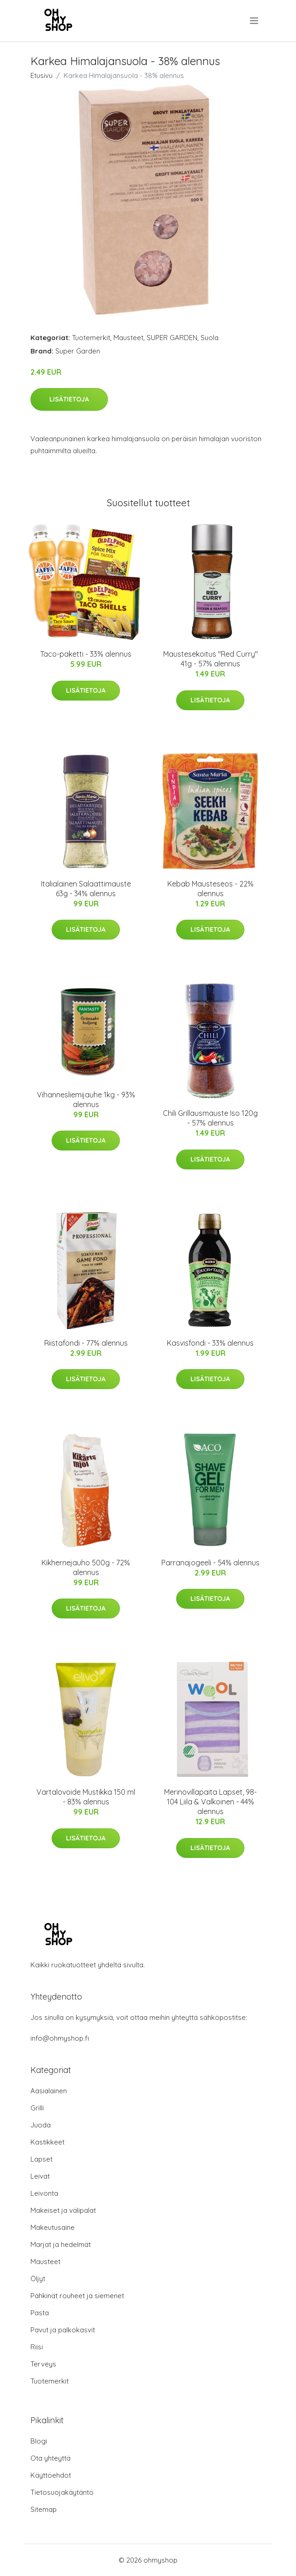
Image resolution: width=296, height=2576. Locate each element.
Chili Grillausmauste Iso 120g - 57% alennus (210, 1117)
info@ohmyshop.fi (59, 2038)
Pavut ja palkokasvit (62, 2329)
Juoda (40, 2125)
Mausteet (128, 337)
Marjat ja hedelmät (60, 2244)
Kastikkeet (47, 2142)
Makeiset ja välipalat (63, 2210)
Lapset (41, 2159)
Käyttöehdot (50, 2475)
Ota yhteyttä (50, 2458)
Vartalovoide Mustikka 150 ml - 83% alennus (85, 1796)
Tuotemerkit (91, 337)
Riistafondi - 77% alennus (86, 1343)
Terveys (43, 2364)
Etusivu (41, 75)
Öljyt (37, 2278)
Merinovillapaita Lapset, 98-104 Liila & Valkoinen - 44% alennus (210, 1801)
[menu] (255, 21)
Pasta (39, 2312)
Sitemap (43, 2509)
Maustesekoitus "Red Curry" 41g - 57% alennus (210, 658)
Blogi (38, 2441)
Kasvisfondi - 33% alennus (210, 1343)
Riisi (36, 2346)
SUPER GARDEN (172, 337)
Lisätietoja (69, 399)
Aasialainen (48, 2090)
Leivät (40, 2176)
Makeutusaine (52, 2227)
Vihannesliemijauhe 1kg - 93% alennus (86, 1099)
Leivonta (44, 2193)
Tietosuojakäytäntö (62, 2492)
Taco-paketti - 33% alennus (85, 654)
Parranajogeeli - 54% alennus (210, 1562)
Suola (210, 337)
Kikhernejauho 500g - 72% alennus (85, 1567)
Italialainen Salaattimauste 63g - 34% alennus (86, 888)
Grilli (37, 2107)
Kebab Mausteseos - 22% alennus (210, 888)
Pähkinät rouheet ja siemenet (77, 2295)
